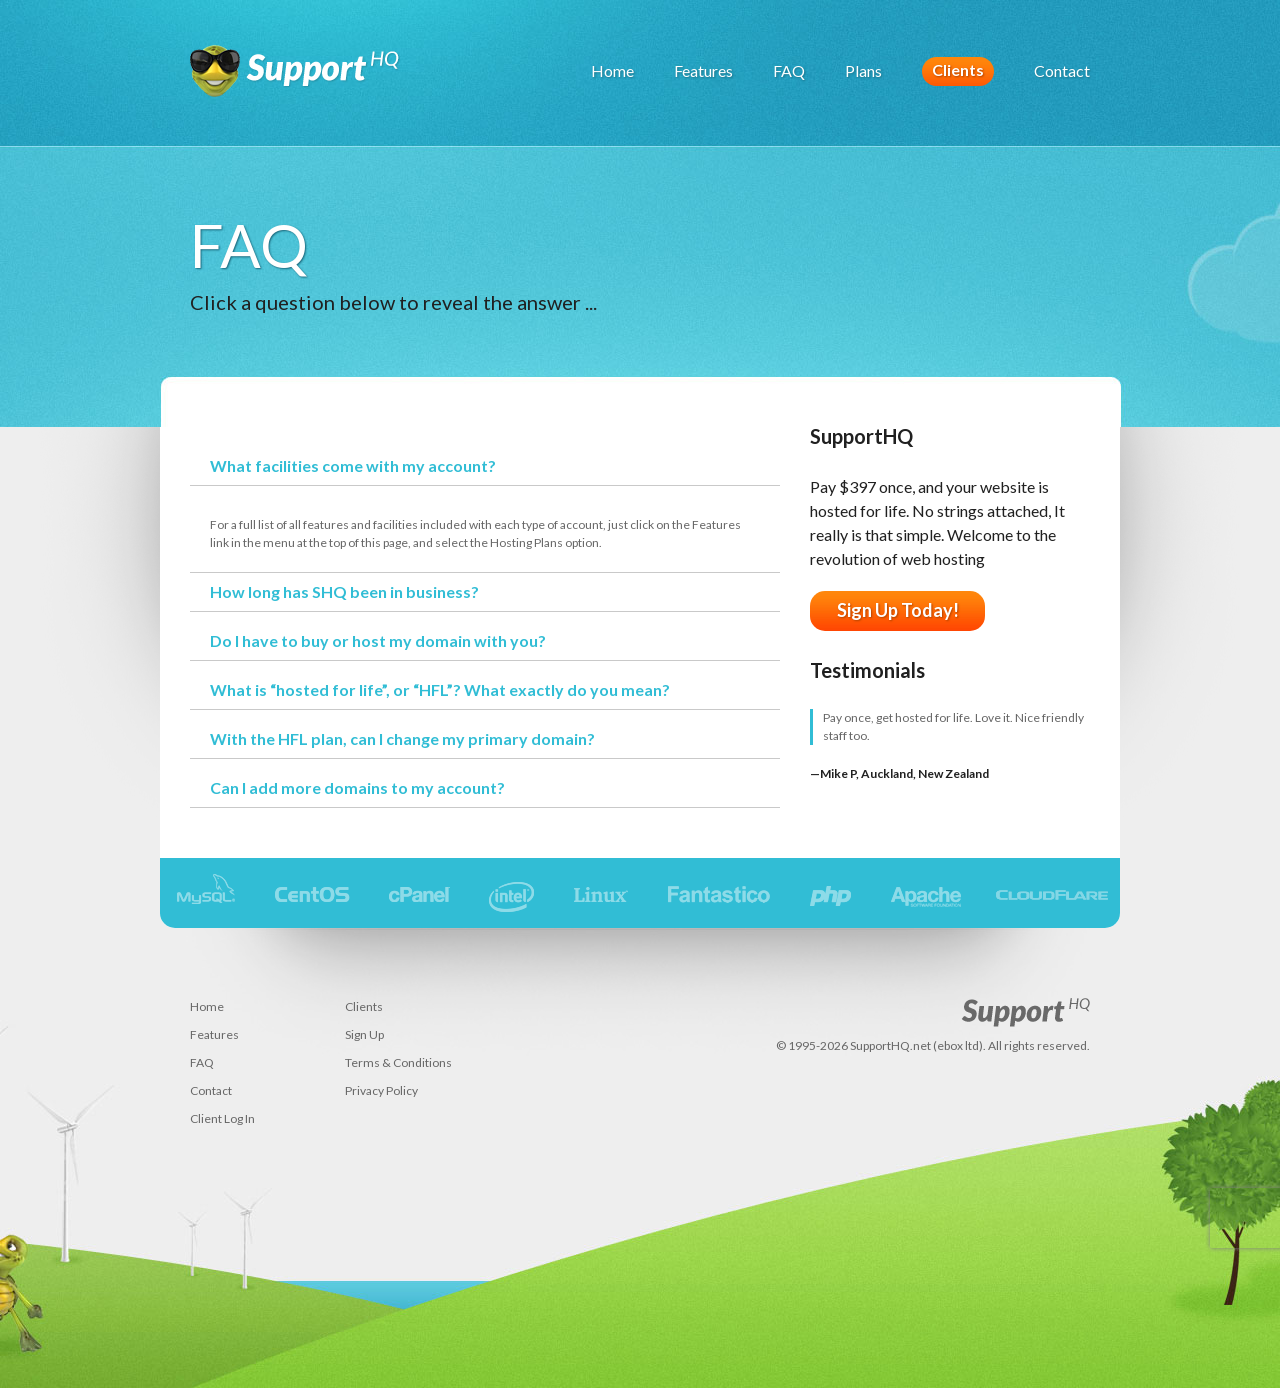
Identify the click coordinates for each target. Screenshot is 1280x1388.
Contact (1062, 70)
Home (612, 70)
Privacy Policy (381, 1090)
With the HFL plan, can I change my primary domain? (402, 738)
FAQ (789, 70)
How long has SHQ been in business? (344, 591)
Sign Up (364, 1034)
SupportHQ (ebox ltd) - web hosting (295, 80)
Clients (958, 69)
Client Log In (222, 1118)
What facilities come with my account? (353, 465)
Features (703, 70)
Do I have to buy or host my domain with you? (378, 640)
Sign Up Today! (898, 610)
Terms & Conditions (398, 1062)
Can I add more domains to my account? (357, 787)
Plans (863, 70)
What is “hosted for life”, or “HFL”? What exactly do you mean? (440, 689)
